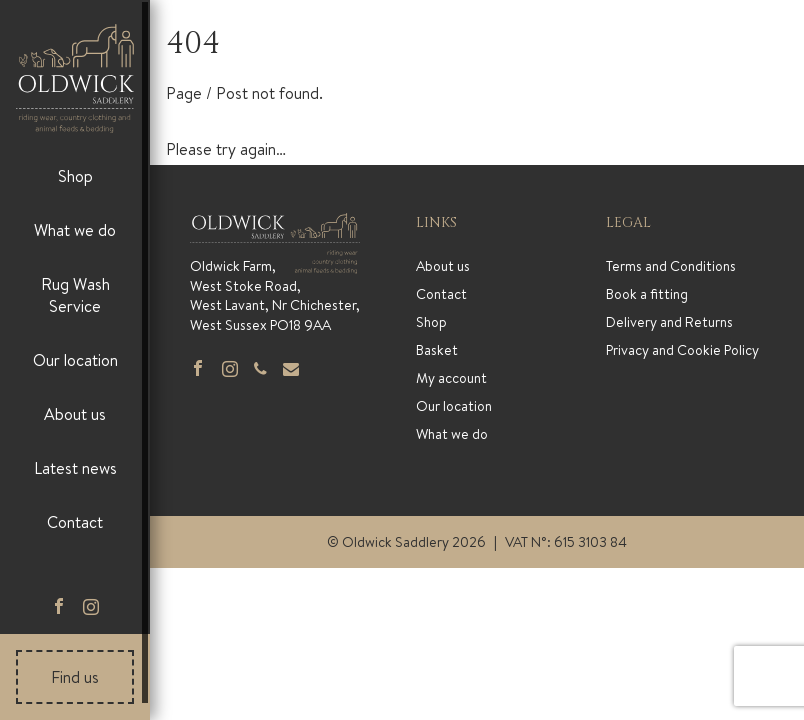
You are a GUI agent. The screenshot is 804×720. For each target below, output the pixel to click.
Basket (437, 350)
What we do (75, 230)
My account (451, 378)
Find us (75, 677)
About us (75, 414)
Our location (75, 360)
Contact (75, 522)
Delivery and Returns (669, 322)
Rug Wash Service (75, 295)
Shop (75, 176)
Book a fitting (647, 294)
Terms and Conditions (671, 266)
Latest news (75, 468)
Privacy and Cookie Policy (682, 350)
